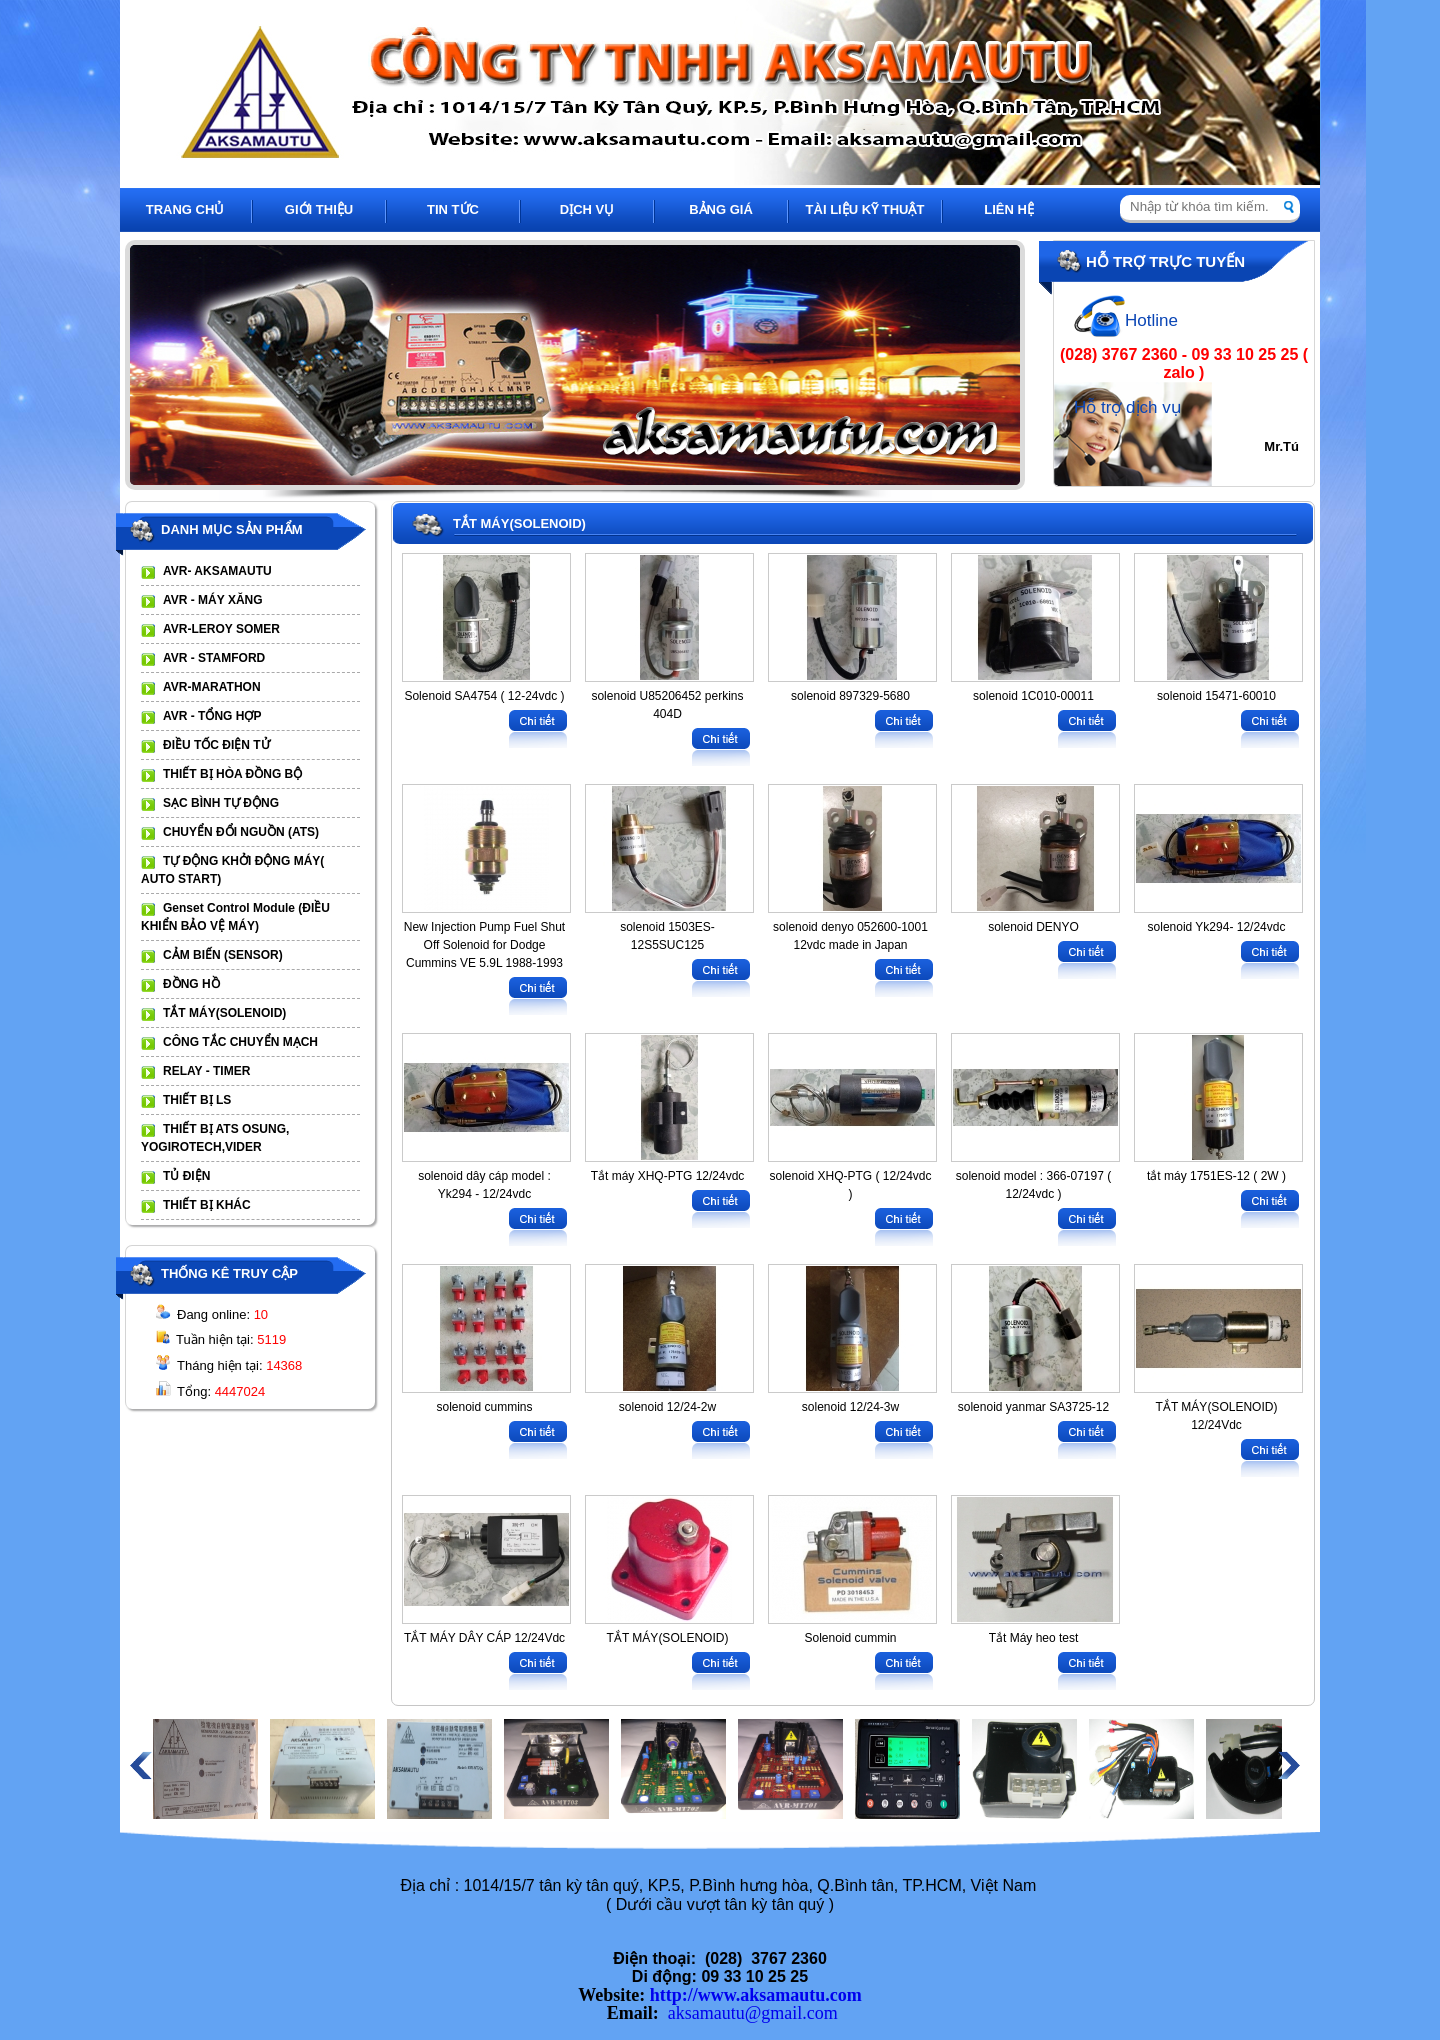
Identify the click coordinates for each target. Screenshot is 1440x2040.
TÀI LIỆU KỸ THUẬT (865, 209)
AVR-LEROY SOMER (221, 629)
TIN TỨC (453, 209)
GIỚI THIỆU (319, 209)
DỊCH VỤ (587, 209)
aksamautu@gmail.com (753, 2013)
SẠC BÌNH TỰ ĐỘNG (221, 803)
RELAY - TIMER (206, 1071)
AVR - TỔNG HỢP (212, 716)
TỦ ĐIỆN (186, 1176)
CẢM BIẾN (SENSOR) (223, 955)
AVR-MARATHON (212, 687)
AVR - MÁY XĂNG (213, 600)
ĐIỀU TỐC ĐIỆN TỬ (216, 745)
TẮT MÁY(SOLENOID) (224, 1013)
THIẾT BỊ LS (197, 1100)
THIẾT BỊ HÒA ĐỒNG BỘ (232, 774)
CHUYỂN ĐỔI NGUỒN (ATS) (241, 832)
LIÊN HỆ (1009, 209)
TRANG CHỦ (185, 209)
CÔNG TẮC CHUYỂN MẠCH (240, 1042)
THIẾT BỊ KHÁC (207, 1205)
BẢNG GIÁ (721, 209)
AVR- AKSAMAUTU (217, 571)
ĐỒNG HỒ (191, 984)
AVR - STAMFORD (214, 658)
